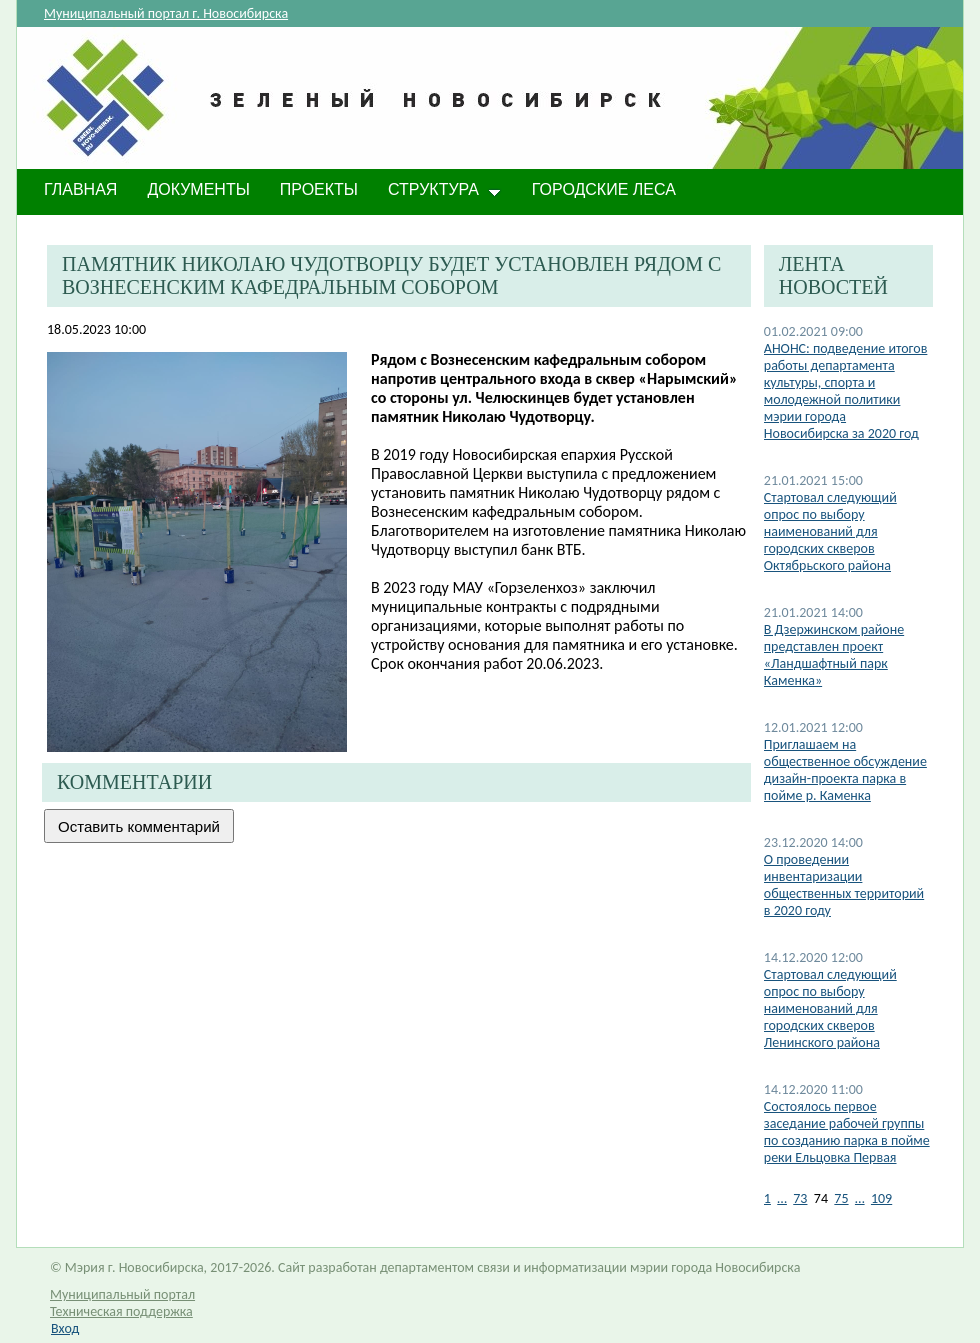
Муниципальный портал (122, 1294)
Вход (65, 1328)
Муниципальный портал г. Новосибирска (166, 13)
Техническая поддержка (121, 1311)
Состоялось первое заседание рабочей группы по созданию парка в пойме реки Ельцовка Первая (847, 1132)
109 (881, 1198)
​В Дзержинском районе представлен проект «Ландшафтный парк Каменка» (834, 655)
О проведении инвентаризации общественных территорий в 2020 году (844, 885)
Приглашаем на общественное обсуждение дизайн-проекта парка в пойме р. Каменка (845, 770)
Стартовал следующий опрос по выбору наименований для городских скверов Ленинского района (830, 1008)
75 (841, 1198)
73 (800, 1198)
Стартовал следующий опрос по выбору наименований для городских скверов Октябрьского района (830, 531)
